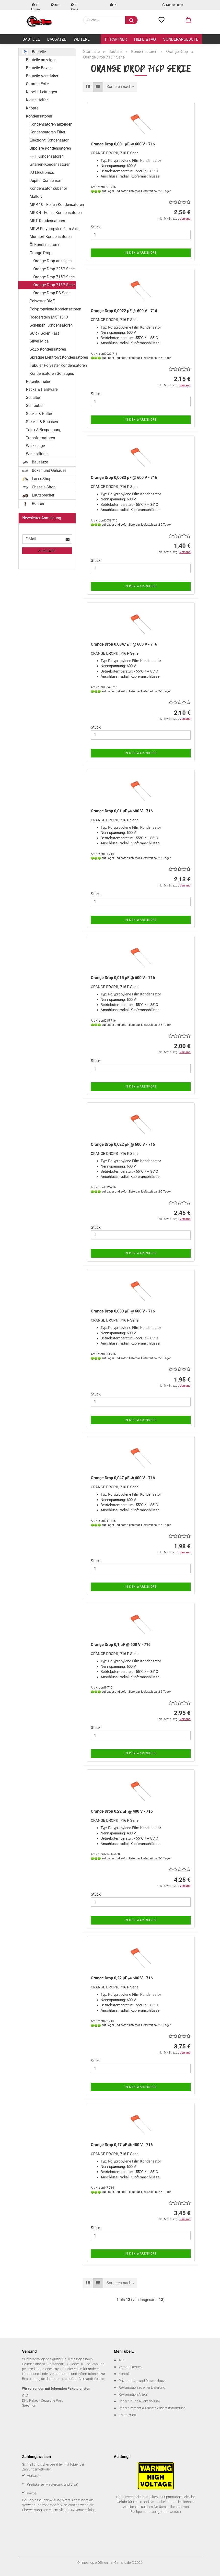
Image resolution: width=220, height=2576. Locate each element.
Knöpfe (32, 108)
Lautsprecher (38, 495)
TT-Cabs (74, 6)
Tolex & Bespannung (43, 429)
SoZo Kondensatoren (48, 349)
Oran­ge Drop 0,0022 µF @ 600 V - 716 (124, 310)
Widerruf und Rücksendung (139, 2401)
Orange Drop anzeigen (52, 261)
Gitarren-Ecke (37, 84)
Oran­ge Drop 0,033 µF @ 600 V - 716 (123, 1311)
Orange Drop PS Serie (51, 293)
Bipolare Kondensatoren (50, 148)
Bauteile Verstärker (42, 76)
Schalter (33, 397)
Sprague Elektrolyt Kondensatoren (53, 357)
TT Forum (35, 6)
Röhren (33, 503)
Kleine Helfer (37, 100)
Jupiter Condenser (45, 180)
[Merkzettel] (161, 20)
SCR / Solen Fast (44, 333)
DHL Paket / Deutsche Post (42, 2400)
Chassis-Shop (39, 487)
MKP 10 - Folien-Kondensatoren (53, 204)
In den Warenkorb (141, 252)
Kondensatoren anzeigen (51, 124)
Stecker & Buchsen (42, 421)
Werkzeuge (35, 445)
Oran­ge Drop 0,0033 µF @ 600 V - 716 (124, 477)
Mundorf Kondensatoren (51, 236)
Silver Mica (39, 341)
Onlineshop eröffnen (92, 2562)
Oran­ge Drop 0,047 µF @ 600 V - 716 (123, 1478)
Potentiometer (38, 381)
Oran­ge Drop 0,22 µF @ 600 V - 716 (122, 1978)
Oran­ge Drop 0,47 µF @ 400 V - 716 (122, 2144)
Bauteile (31, 39)
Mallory (36, 196)
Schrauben (35, 405)
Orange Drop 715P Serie (54, 277)
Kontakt (125, 2374)
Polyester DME (42, 301)
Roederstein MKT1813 (49, 317)
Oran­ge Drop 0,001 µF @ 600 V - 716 (123, 144)
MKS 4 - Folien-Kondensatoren (53, 212)
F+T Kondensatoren (47, 156)
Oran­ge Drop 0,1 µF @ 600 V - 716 (121, 1644)
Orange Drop (40, 252)
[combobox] (120, 87)
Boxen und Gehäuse (44, 470)
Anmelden (47, 551)
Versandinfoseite (92, 2379)
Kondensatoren (39, 116)
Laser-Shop (36, 478)
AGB (122, 2360)
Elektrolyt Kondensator (49, 140)
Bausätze (56, 39)
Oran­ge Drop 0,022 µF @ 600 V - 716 (123, 1144)
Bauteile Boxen (39, 68)
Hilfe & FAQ (145, 39)
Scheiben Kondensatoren (51, 325)
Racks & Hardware (42, 389)
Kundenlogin (172, 5)
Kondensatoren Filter (47, 132)
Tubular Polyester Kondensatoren (53, 365)
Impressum (127, 2415)
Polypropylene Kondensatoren (53, 309)
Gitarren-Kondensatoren (50, 164)
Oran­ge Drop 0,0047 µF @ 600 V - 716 (124, 644)
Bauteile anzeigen (41, 60)
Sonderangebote (180, 39)
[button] (188, 20)
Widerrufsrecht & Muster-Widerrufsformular (152, 2408)
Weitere (82, 39)
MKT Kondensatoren (47, 220)
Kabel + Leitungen (41, 92)
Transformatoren (40, 438)
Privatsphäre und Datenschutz (142, 2381)
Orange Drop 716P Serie (54, 285)
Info (55, 5)
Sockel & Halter (39, 413)
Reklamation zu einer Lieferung (142, 2387)
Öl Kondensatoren (45, 244)
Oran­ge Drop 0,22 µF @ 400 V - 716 (122, 1811)
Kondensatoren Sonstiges (52, 373)
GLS (25, 2396)
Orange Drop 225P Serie (54, 269)
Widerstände (36, 453)
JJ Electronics (42, 172)
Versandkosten (130, 2367)
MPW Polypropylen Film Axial (53, 228)
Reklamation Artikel (133, 2394)
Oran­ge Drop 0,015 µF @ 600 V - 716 (123, 977)
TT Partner (115, 39)
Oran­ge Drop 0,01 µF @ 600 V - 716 (122, 811)
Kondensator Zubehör (48, 188)
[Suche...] (131, 20)
